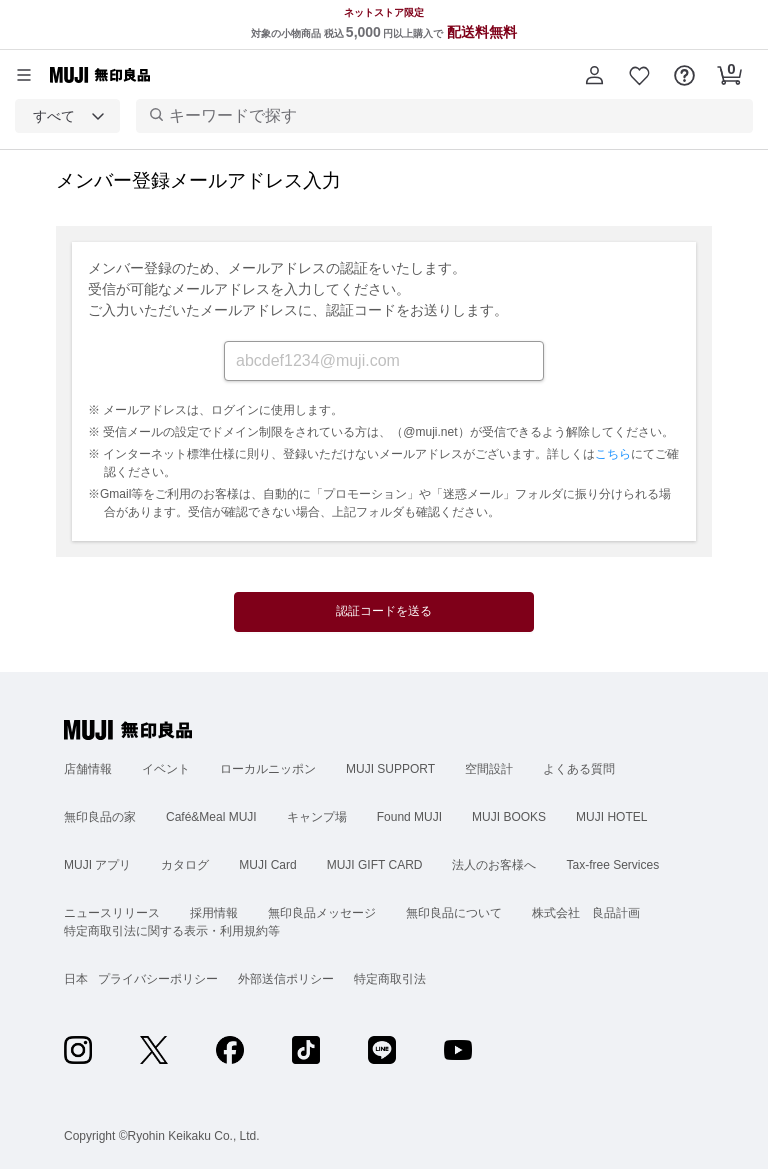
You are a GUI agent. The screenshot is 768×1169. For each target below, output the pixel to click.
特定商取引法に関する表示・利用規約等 (172, 931)
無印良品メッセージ (322, 913)
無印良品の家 (100, 817)
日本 (76, 979)
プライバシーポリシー (158, 979)
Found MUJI (409, 817)
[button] (594, 75)
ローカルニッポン (268, 769)
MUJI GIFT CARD (375, 865)
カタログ (185, 865)
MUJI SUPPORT (390, 769)
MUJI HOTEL (611, 817)
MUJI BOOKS (509, 817)
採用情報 (214, 913)
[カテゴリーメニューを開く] (24, 75)
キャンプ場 (317, 817)
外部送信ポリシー (286, 979)
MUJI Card (267, 865)
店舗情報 (88, 769)
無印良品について (454, 913)
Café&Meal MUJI (211, 817)
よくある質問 (579, 769)
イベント (166, 769)
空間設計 (489, 769)
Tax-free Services (612, 865)
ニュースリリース (112, 913)
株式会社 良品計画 (586, 913)
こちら (613, 454)
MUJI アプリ (97, 865)
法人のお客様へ (494, 865)
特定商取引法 (390, 979)
